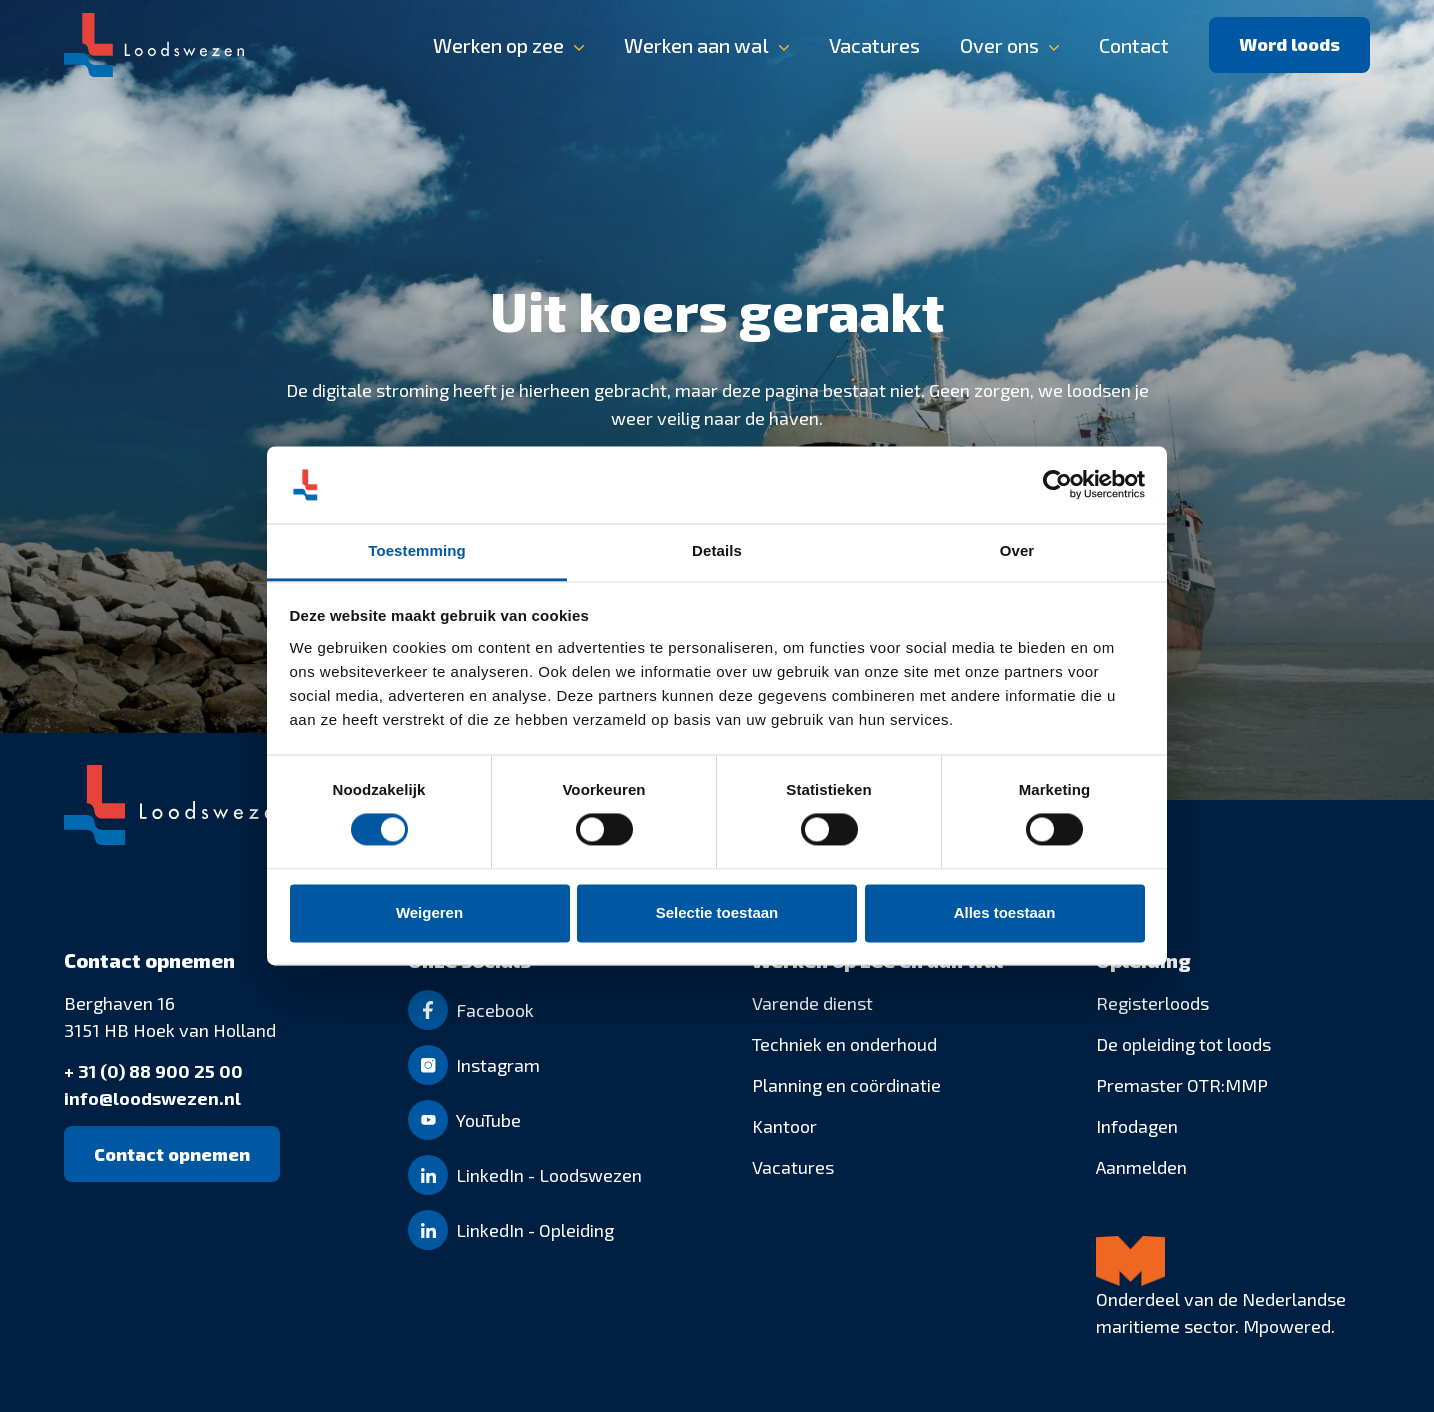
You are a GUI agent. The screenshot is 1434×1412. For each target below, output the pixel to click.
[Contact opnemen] (172, 1154)
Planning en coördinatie (846, 1085)
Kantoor (784, 1126)
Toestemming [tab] (417, 550)
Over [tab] (1017, 550)
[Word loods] (1289, 45)
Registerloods (1152, 1003)
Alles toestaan (1005, 912)
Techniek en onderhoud (844, 1044)
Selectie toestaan (717, 912)
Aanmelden (1141, 1167)
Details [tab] (717, 550)
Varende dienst (812, 1003)
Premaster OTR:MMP (1182, 1085)
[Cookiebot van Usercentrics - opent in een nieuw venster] (1057, 485)
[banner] (717, 45)
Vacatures (874, 45)
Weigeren (429, 912)
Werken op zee (498, 45)
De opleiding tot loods (1183, 1044)
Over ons (999, 45)
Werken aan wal (696, 45)
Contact (1134, 45)
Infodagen (1137, 1126)
